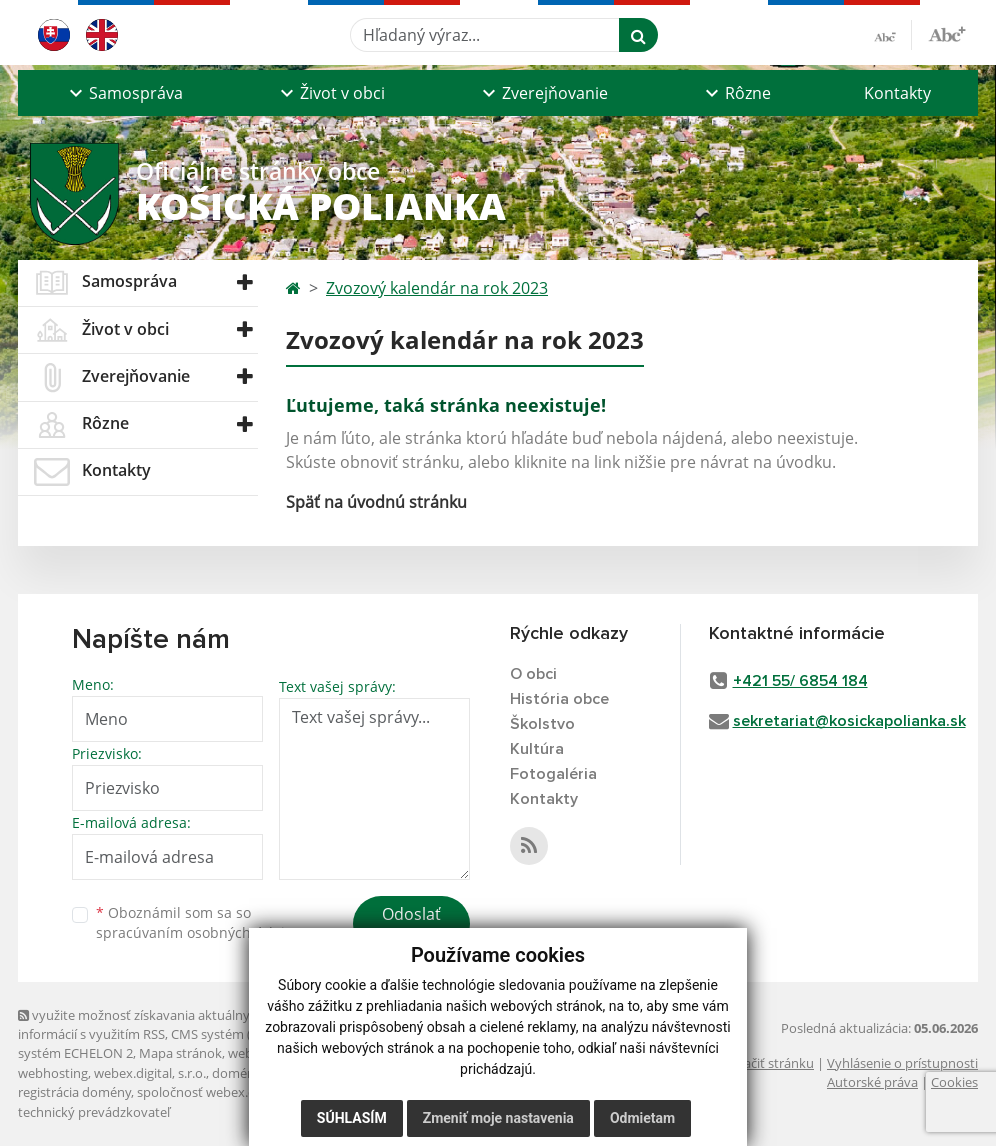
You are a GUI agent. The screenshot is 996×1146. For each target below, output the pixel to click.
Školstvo (542, 724)
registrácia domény (74, 1092)
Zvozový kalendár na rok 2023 (437, 288)
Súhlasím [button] (352, 1118)
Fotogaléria (553, 774)
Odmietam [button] (642, 1118)
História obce (559, 699)
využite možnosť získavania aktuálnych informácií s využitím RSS (141, 1024)
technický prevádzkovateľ (94, 1112)
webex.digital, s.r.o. (150, 1073)
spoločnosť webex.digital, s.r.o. (227, 1092)
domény (236, 1073)
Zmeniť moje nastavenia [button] (498, 1118)
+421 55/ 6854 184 (800, 681)
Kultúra (537, 749)
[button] (123, 93)
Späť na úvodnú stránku (376, 502)
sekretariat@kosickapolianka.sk (849, 721)
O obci (533, 674)
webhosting (53, 1073)
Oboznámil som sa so (198, 923)
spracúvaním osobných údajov (198, 932)
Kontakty (897, 93)
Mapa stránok (180, 1053)
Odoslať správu (411, 926)
